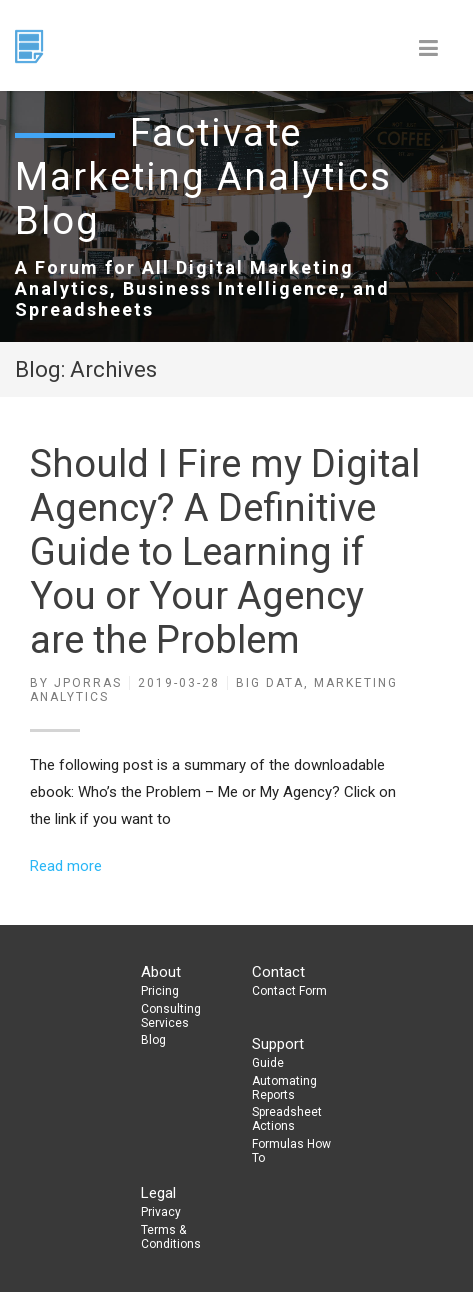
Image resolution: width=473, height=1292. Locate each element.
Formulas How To (291, 1151)
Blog (153, 1040)
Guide (268, 1063)
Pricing (160, 991)
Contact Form (289, 991)
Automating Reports (284, 1088)
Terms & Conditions (171, 1237)
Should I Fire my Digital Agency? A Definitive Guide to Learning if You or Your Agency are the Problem (225, 552)
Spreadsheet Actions (287, 1119)
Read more (66, 866)
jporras (88, 683)
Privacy (161, 1212)
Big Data (270, 683)
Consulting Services (171, 1016)
